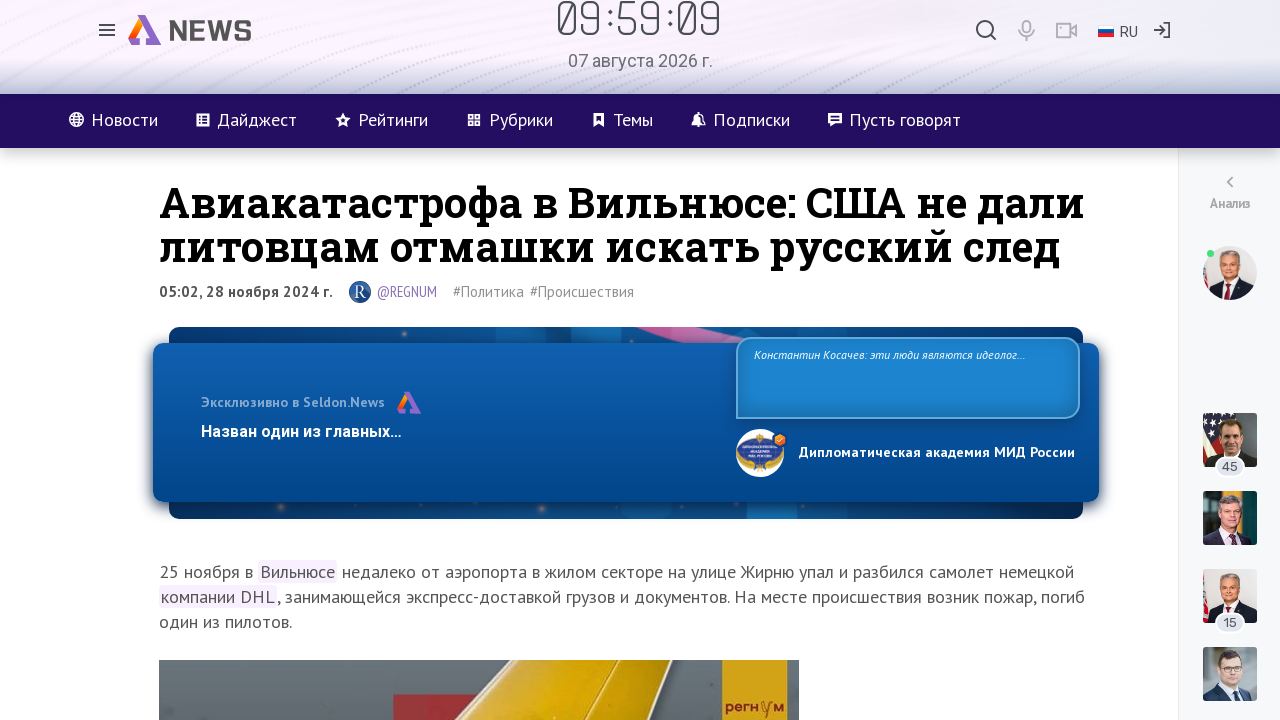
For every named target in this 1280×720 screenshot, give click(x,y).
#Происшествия (582, 291)
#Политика (488, 291)
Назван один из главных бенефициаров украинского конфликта (452, 431)
